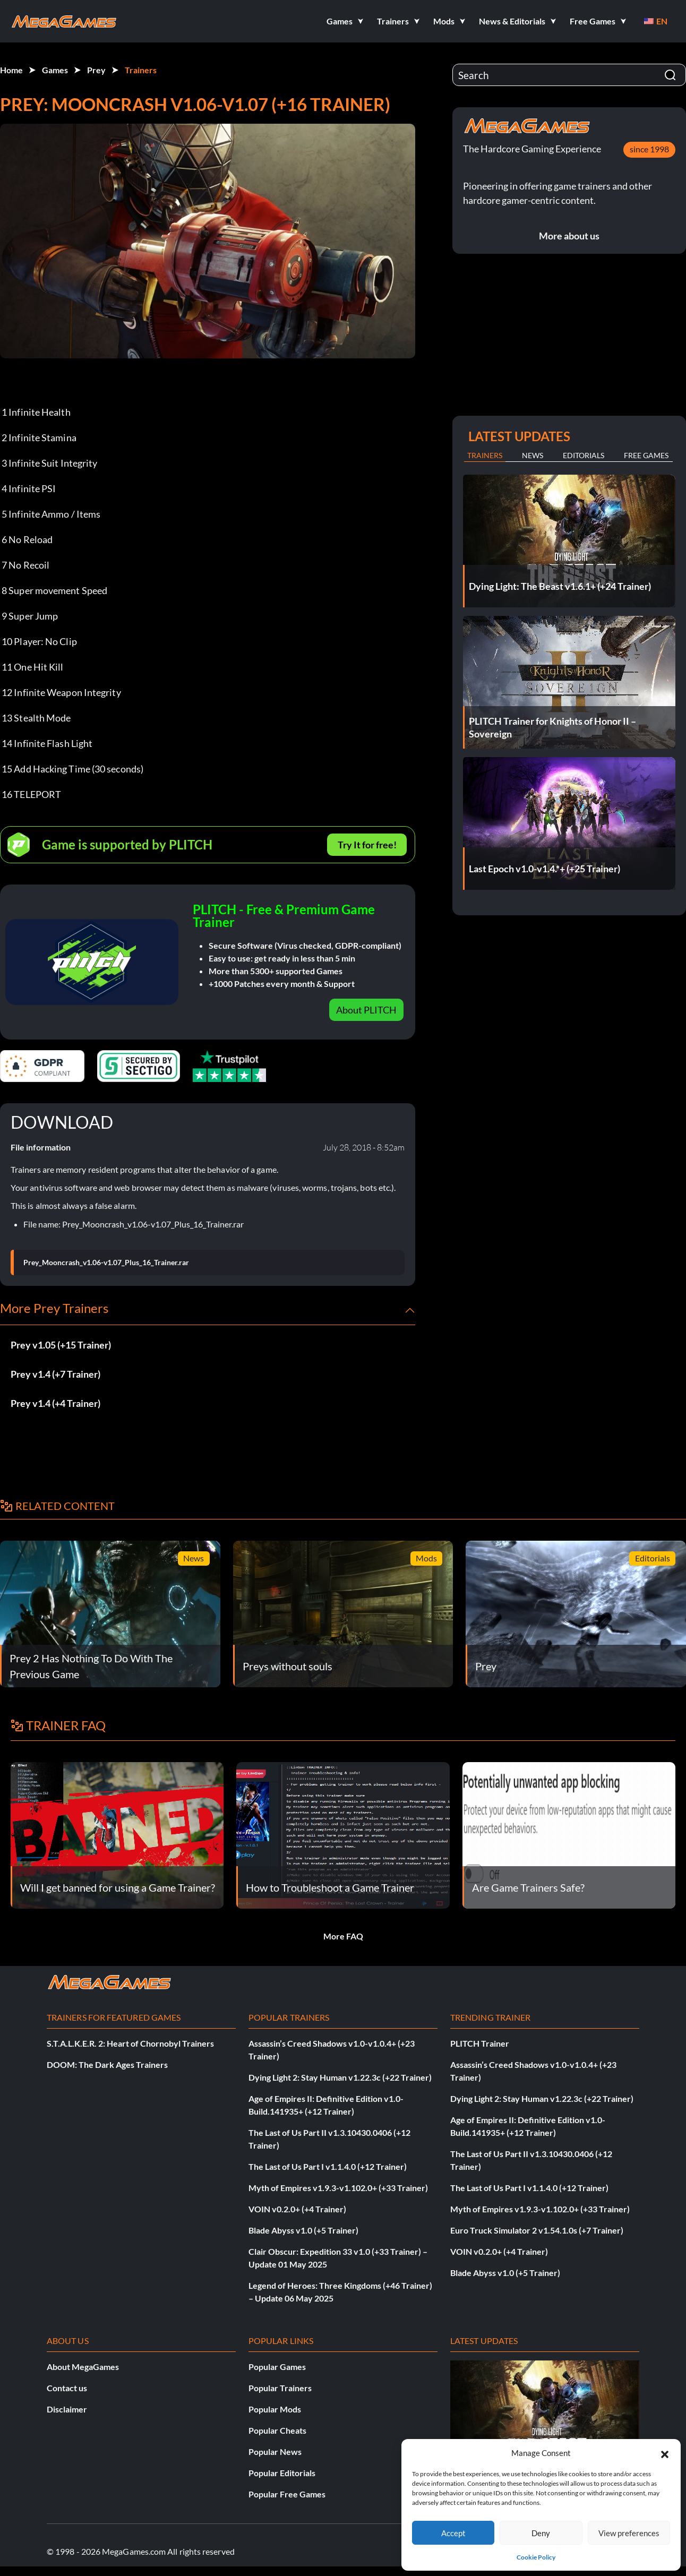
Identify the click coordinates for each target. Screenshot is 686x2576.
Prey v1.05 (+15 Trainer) (61, 1345)
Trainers (141, 70)
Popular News (275, 2451)
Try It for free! (367, 845)
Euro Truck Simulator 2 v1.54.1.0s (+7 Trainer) (536, 2230)
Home (11, 70)
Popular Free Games (286, 2494)
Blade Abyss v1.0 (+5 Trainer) (303, 2230)
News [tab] (532, 455)
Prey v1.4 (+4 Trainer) (55, 1403)
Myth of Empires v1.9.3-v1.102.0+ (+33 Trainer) (338, 2188)
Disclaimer (67, 2409)
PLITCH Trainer (479, 2043)
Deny (540, 2533)
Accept (453, 2533)
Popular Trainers (280, 2388)
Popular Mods (274, 2409)
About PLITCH (366, 1010)
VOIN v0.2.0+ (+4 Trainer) (297, 2209)
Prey (96, 70)
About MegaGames (83, 2367)
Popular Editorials (281, 2473)
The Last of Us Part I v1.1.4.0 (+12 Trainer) (327, 2166)
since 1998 (649, 149)
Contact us (67, 2388)
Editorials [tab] (583, 455)
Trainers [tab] (484, 455)
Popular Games (277, 2367)
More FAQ (343, 1936)
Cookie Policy (536, 2557)
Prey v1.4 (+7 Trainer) (55, 1374)
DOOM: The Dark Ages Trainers (107, 2064)
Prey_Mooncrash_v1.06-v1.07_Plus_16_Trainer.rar (106, 1262)
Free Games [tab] (646, 455)
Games (55, 70)
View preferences (628, 2533)
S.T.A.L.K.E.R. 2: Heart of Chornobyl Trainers (130, 2043)
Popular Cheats (277, 2430)
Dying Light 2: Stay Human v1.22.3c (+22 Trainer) (340, 2077)
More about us (569, 236)
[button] (664, 2453)
